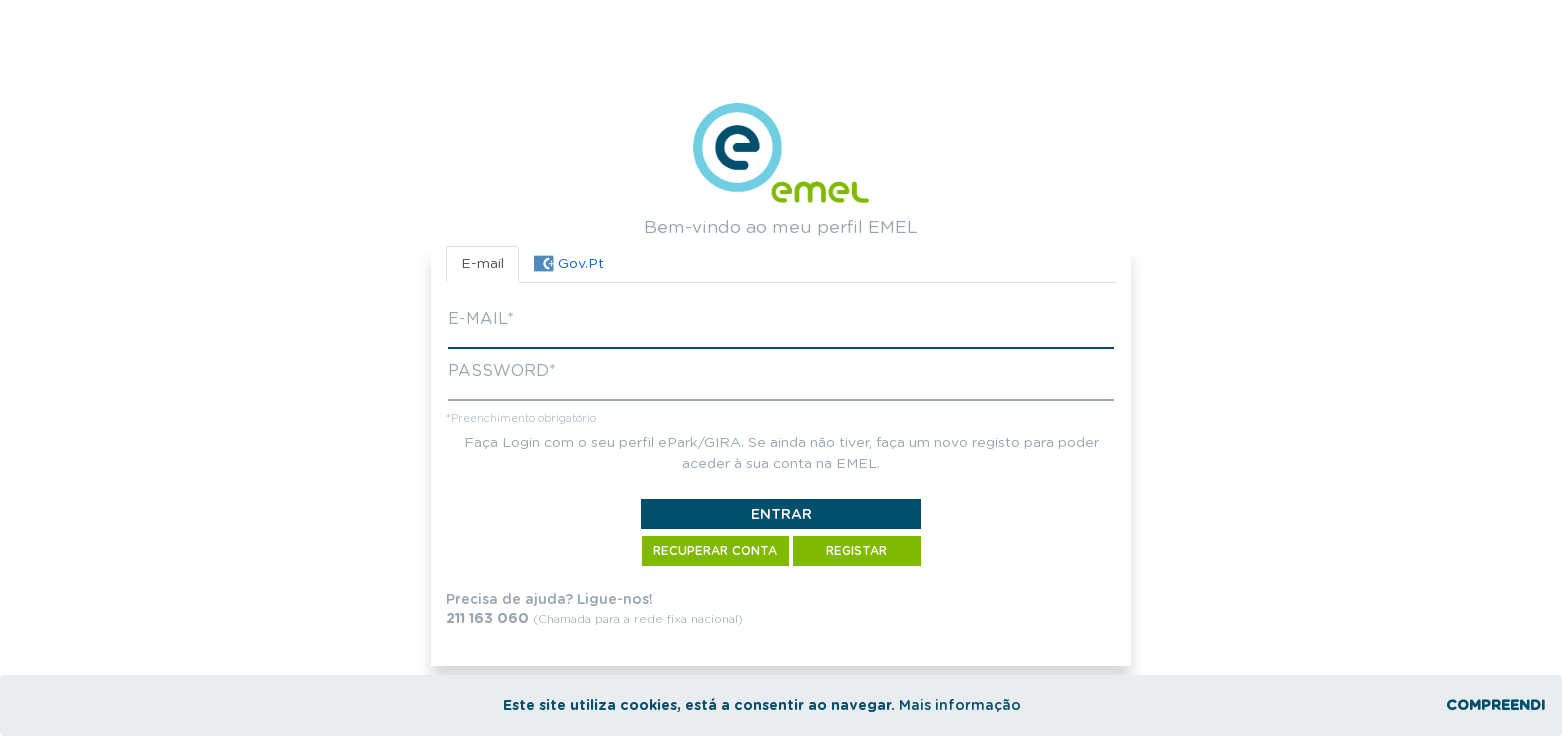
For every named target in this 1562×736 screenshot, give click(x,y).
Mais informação (960, 706)
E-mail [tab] (482, 264)
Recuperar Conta (715, 551)
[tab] (569, 264)
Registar (856, 551)
